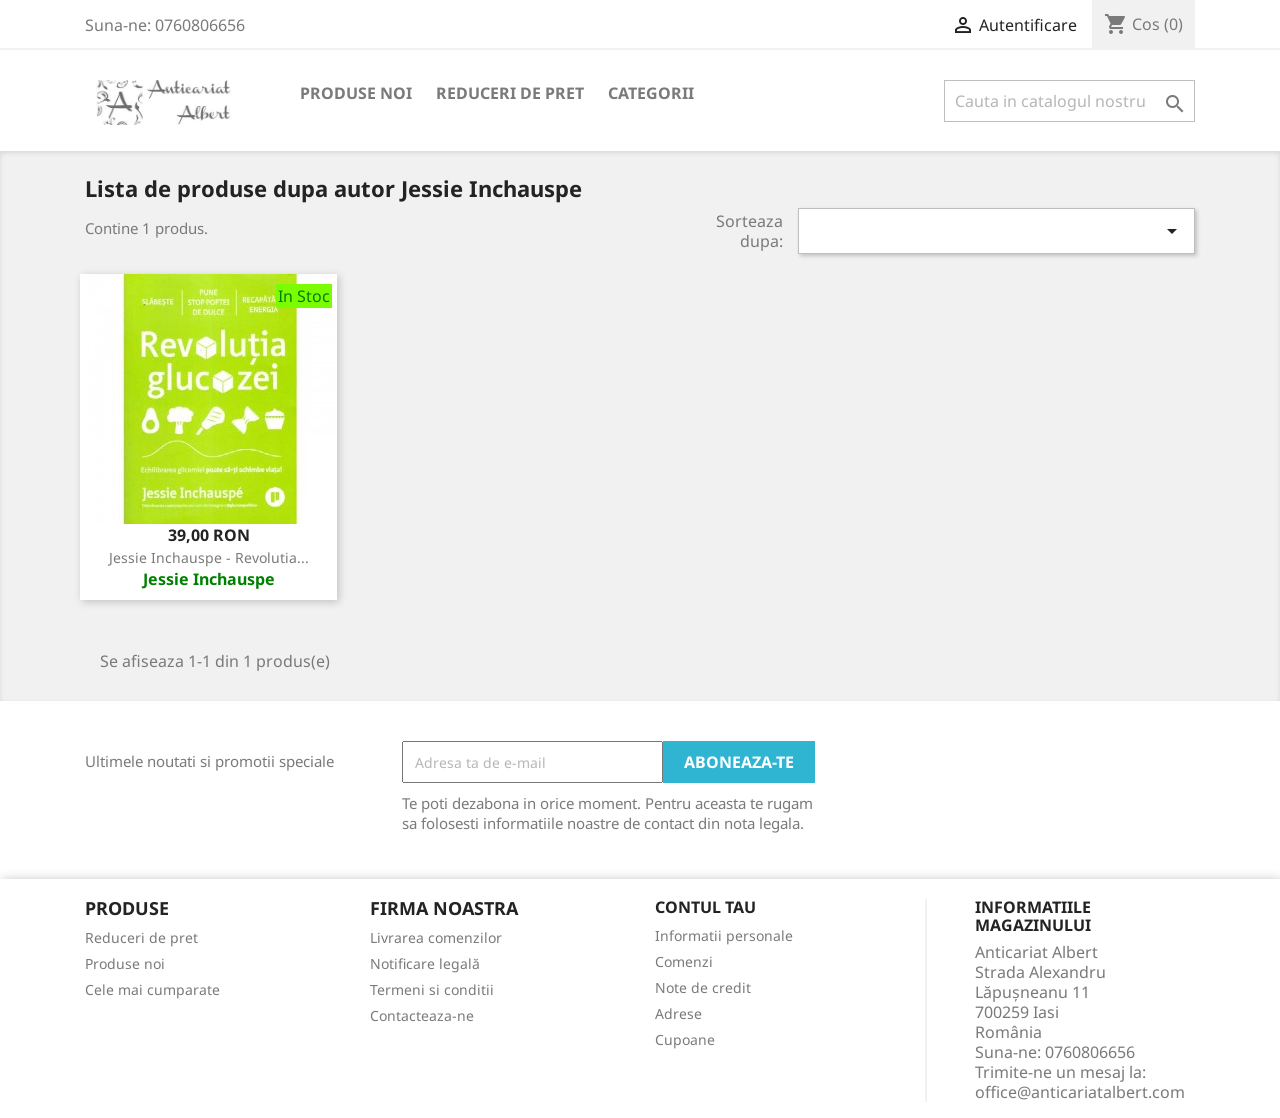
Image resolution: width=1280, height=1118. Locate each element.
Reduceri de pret (510, 93)
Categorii (651, 93)
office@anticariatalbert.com (1080, 1092)
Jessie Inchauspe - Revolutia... (209, 557)
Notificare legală (425, 963)
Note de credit (703, 987)
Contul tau (705, 908)
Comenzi (684, 961)
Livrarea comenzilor (436, 937)
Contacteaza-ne (422, 1015)
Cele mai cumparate (152, 989)
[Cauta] (1069, 101)
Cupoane (685, 1039)
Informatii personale (724, 935)
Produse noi (356, 93)
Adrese (678, 1013)
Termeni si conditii (432, 989)
